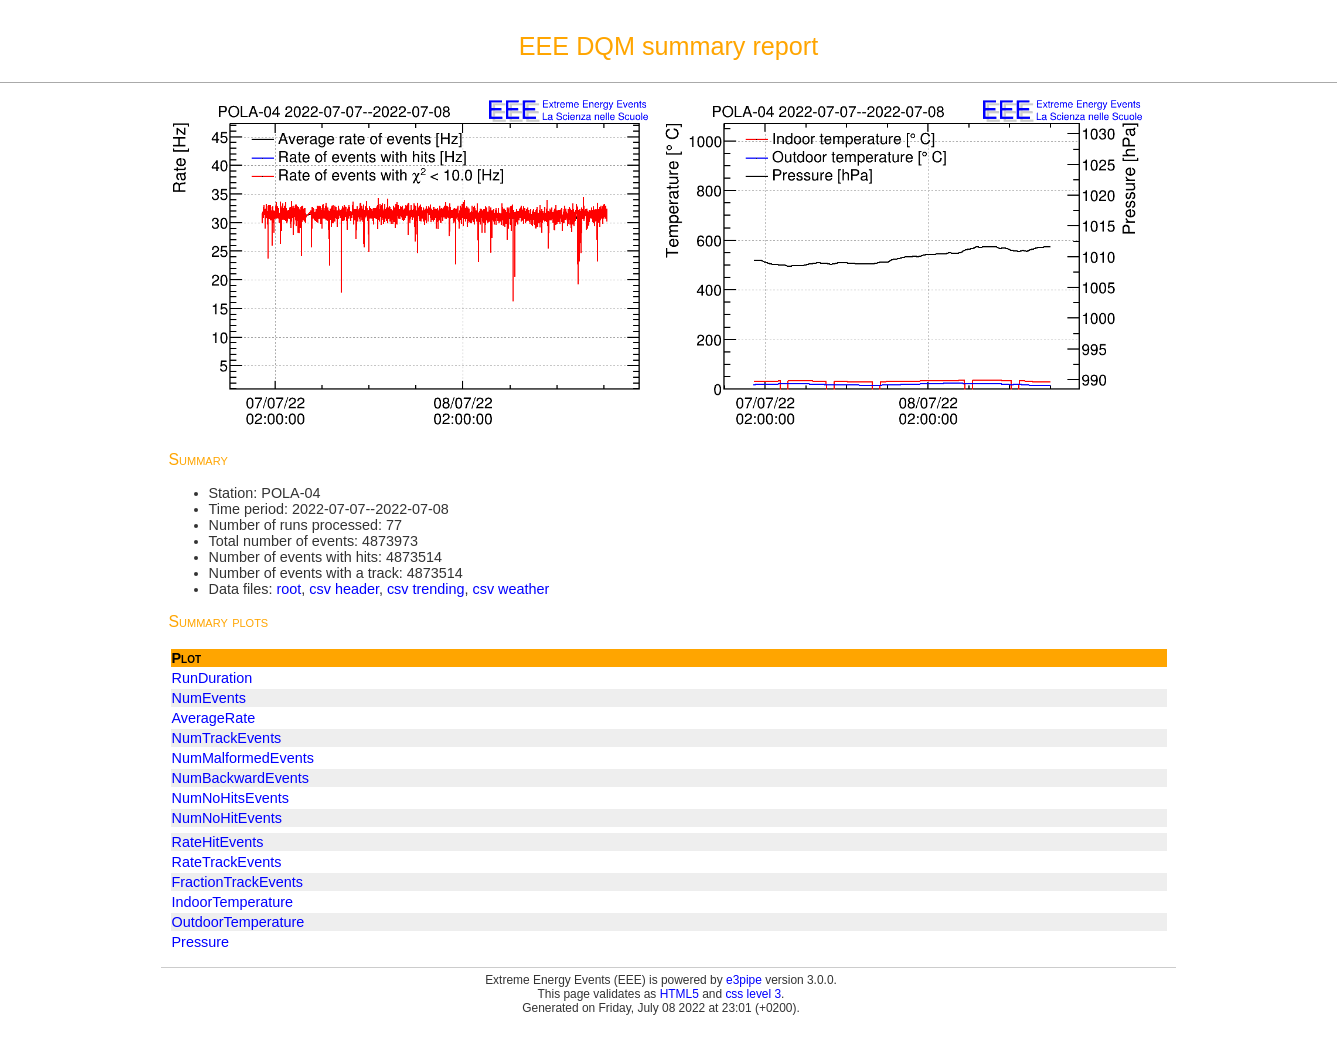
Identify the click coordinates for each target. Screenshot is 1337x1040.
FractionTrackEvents (237, 882)
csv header (344, 589)
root (288, 589)
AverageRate (214, 718)
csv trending (426, 589)
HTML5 (679, 994)
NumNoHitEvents (227, 818)
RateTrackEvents (227, 862)
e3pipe (744, 980)
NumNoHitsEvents (231, 798)
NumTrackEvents (227, 738)
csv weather (511, 589)
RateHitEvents (218, 842)
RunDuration (212, 678)
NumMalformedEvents (243, 758)
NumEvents (209, 698)
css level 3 (753, 994)
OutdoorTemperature (238, 922)
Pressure (201, 942)
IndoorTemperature (233, 902)
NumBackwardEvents (241, 778)
